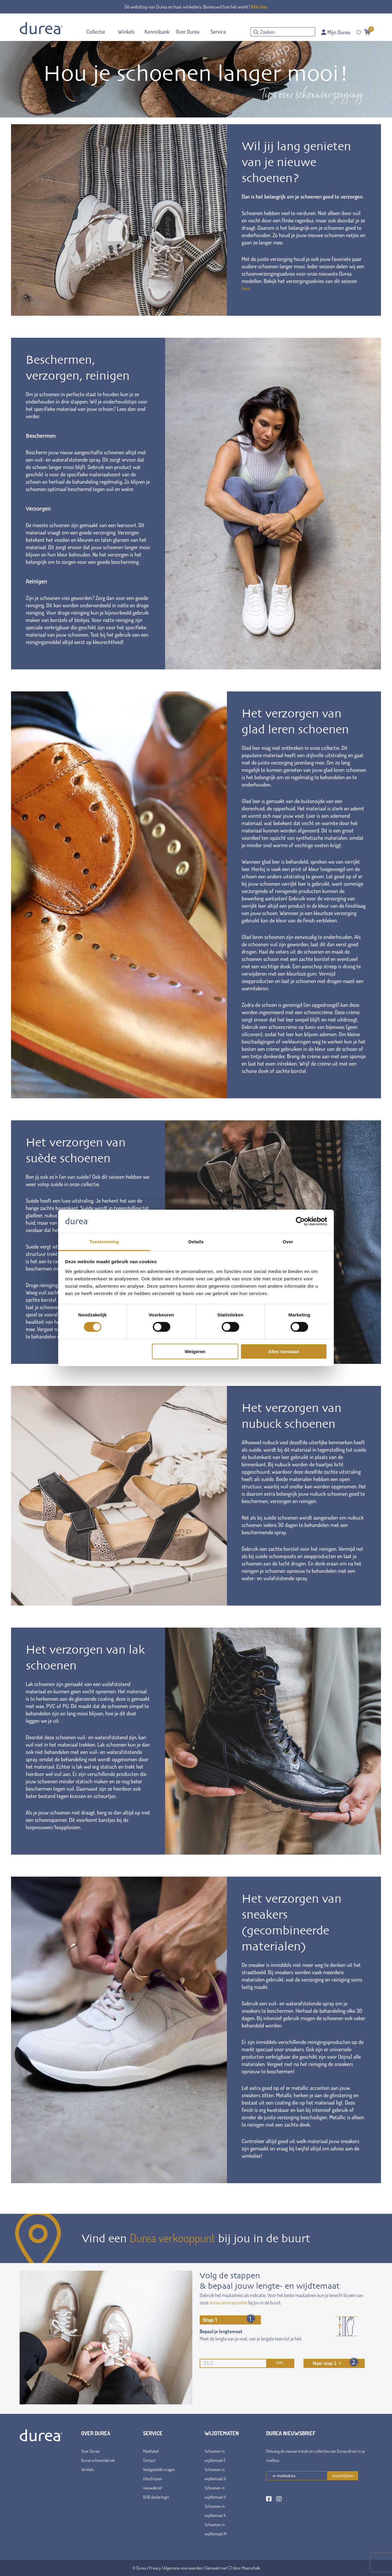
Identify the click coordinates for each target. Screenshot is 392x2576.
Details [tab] (196, 1241)
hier (246, 288)
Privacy (155, 2567)
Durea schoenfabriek (98, 2460)
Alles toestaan (284, 1351)
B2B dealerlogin (156, 2497)
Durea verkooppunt (172, 2237)
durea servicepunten (228, 2302)
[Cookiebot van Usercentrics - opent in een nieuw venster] (300, 1221)
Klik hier (259, 7)
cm (241, 2363)
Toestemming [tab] (104, 1241)
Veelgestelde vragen (159, 2469)
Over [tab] (288, 1241)
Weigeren (195, 1351)
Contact (149, 2460)
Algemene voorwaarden (183, 2567)
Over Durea (90, 2451)
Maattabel (151, 2451)
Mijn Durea (335, 32)
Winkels (87, 2469)
